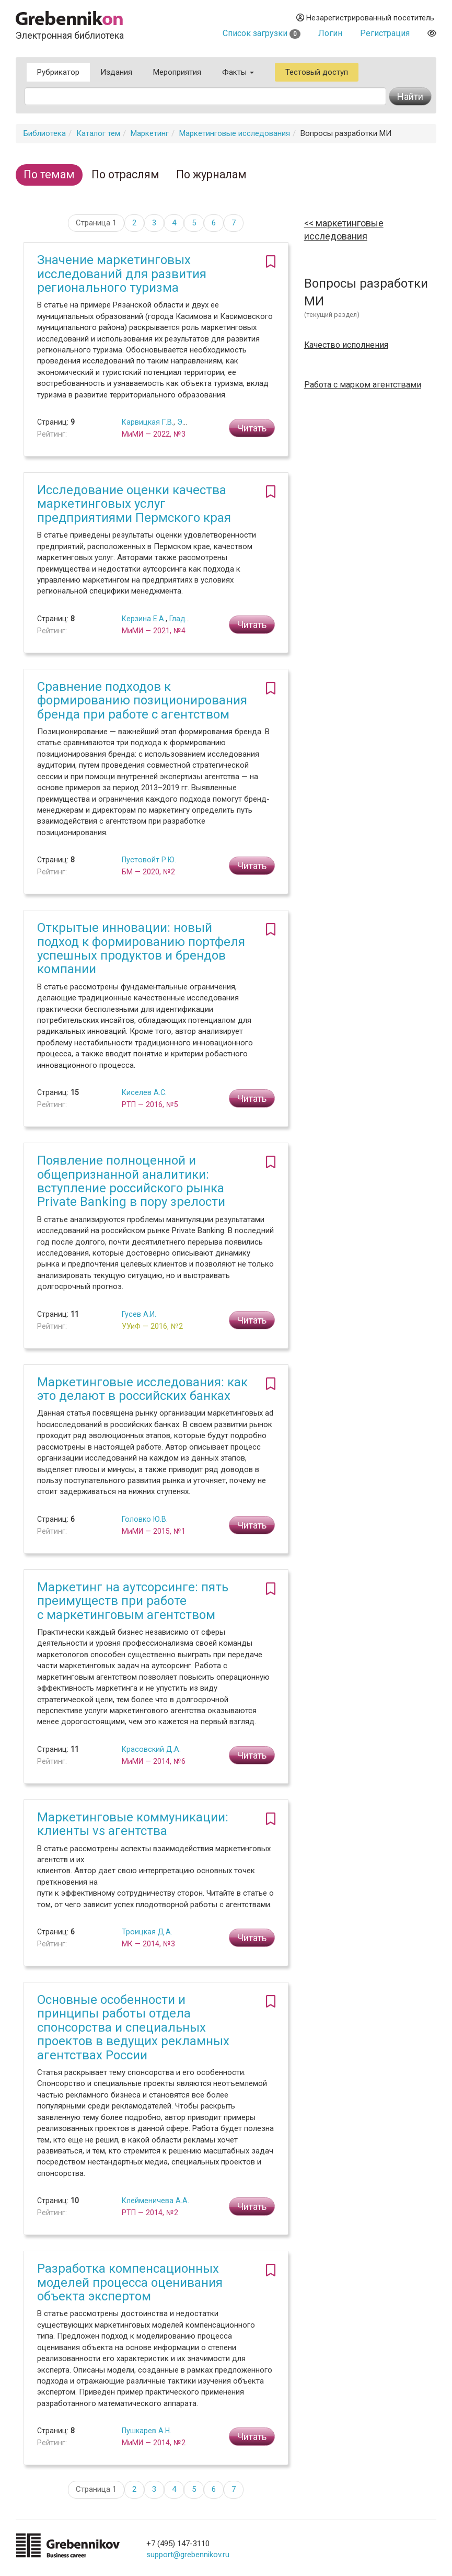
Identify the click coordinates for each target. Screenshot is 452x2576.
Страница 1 (96, 222)
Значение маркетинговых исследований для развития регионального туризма (121, 274)
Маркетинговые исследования (234, 133)
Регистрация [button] (385, 33)
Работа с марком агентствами (362, 385)
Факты (238, 72)
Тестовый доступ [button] (316, 72)
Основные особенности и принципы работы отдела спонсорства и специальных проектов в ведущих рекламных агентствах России (133, 2027)
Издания (116, 72)
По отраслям (125, 174)
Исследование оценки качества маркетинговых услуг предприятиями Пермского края (134, 504)
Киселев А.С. (144, 1092)
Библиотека (45, 133)
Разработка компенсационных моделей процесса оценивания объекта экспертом (130, 2282)
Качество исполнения (346, 345)
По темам (49, 174)
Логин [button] (330, 33)
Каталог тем (98, 133)
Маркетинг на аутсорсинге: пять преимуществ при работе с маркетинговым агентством (132, 1601)
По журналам (211, 174)
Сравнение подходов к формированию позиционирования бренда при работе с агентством (142, 700)
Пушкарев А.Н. (146, 2430)
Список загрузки (261, 33)
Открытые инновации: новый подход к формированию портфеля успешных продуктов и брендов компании (141, 948)
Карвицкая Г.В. (147, 422)
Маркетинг (150, 133)
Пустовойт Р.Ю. (149, 860)
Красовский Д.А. (151, 1749)
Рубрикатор (58, 72)
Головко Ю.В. (145, 1519)
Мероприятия (177, 72)
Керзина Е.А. (144, 618)
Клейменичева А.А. (155, 2200)
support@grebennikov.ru (187, 2554)
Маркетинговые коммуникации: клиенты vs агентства (132, 1824)
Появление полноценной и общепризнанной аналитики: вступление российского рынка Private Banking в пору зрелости (131, 1181)
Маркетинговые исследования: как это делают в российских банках (142, 1389)
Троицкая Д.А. (147, 1932)
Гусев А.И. (139, 1314)
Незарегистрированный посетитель (365, 17)
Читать (251, 428)
